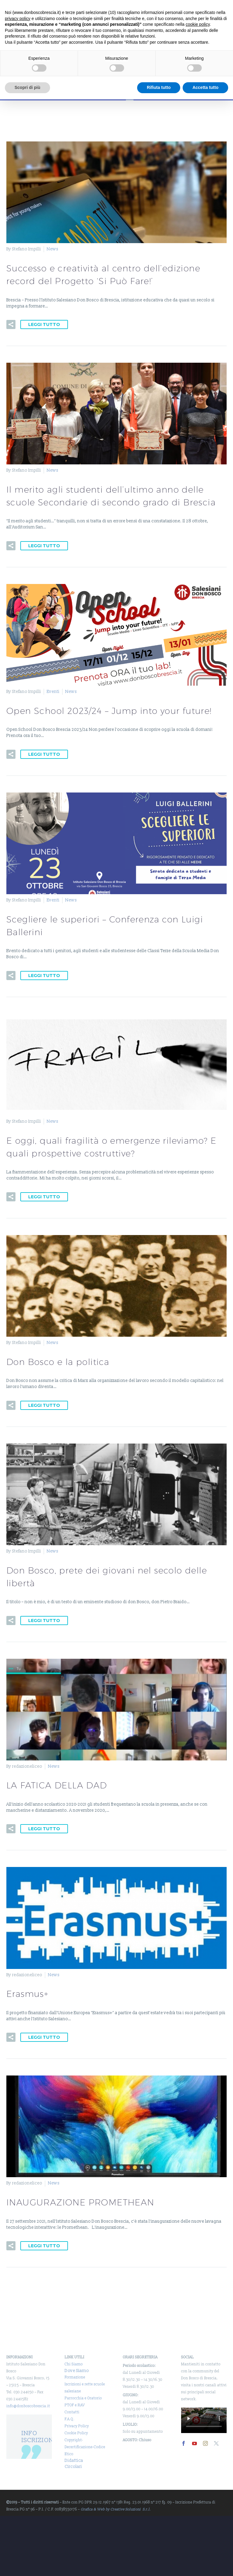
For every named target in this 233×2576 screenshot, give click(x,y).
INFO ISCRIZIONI (39, 2436)
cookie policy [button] (198, 24)
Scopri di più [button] (27, 87)
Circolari (73, 2466)
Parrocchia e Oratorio (83, 2398)
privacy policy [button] (17, 18)
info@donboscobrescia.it (28, 2406)
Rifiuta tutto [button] (159, 87)
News (52, 249)
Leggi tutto (44, 324)
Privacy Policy (77, 2426)
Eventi (53, 691)
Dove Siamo (77, 2370)
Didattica (74, 2460)
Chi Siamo (74, 2364)
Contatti (72, 2412)
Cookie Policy (76, 2433)
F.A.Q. (70, 2419)
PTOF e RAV (75, 2405)
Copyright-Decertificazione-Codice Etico (85, 2447)
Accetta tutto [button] (205, 87)
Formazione (75, 2377)
